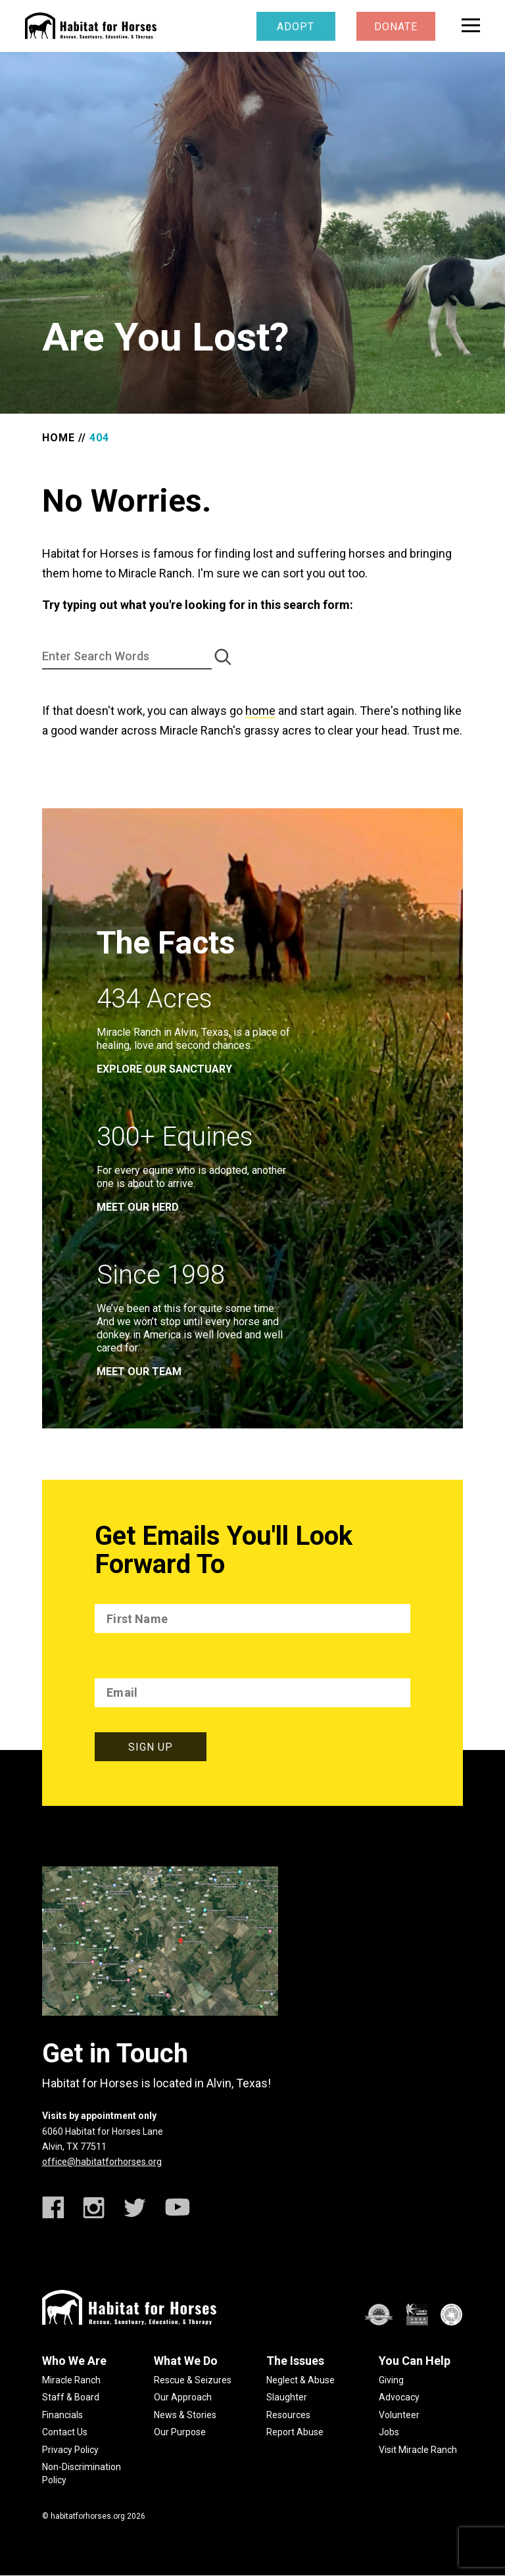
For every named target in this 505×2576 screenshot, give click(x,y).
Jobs (389, 2432)
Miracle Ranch (71, 2380)
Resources (288, 2415)
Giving (391, 2380)
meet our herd (138, 1207)
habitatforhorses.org (88, 2516)
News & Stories (185, 2415)
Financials (62, 2415)
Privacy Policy (70, 2449)
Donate (396, 26)
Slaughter (286, 2397)
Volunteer (399, 2415)
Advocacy (399, 2397)
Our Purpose (180, 2432)
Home (58, 437)
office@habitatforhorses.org (102, 2161)
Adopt (295, 26)
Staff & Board (70, 2397)
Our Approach (183, 2397)
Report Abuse (295, 2432)
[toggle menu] (471, 25)
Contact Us (64, 2432)
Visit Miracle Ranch (418, 2449)
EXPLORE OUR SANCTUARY (164, 1069)
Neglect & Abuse (300, 2380)
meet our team (139, 1371)
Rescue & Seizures (192, 2380)
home (260, 710)
